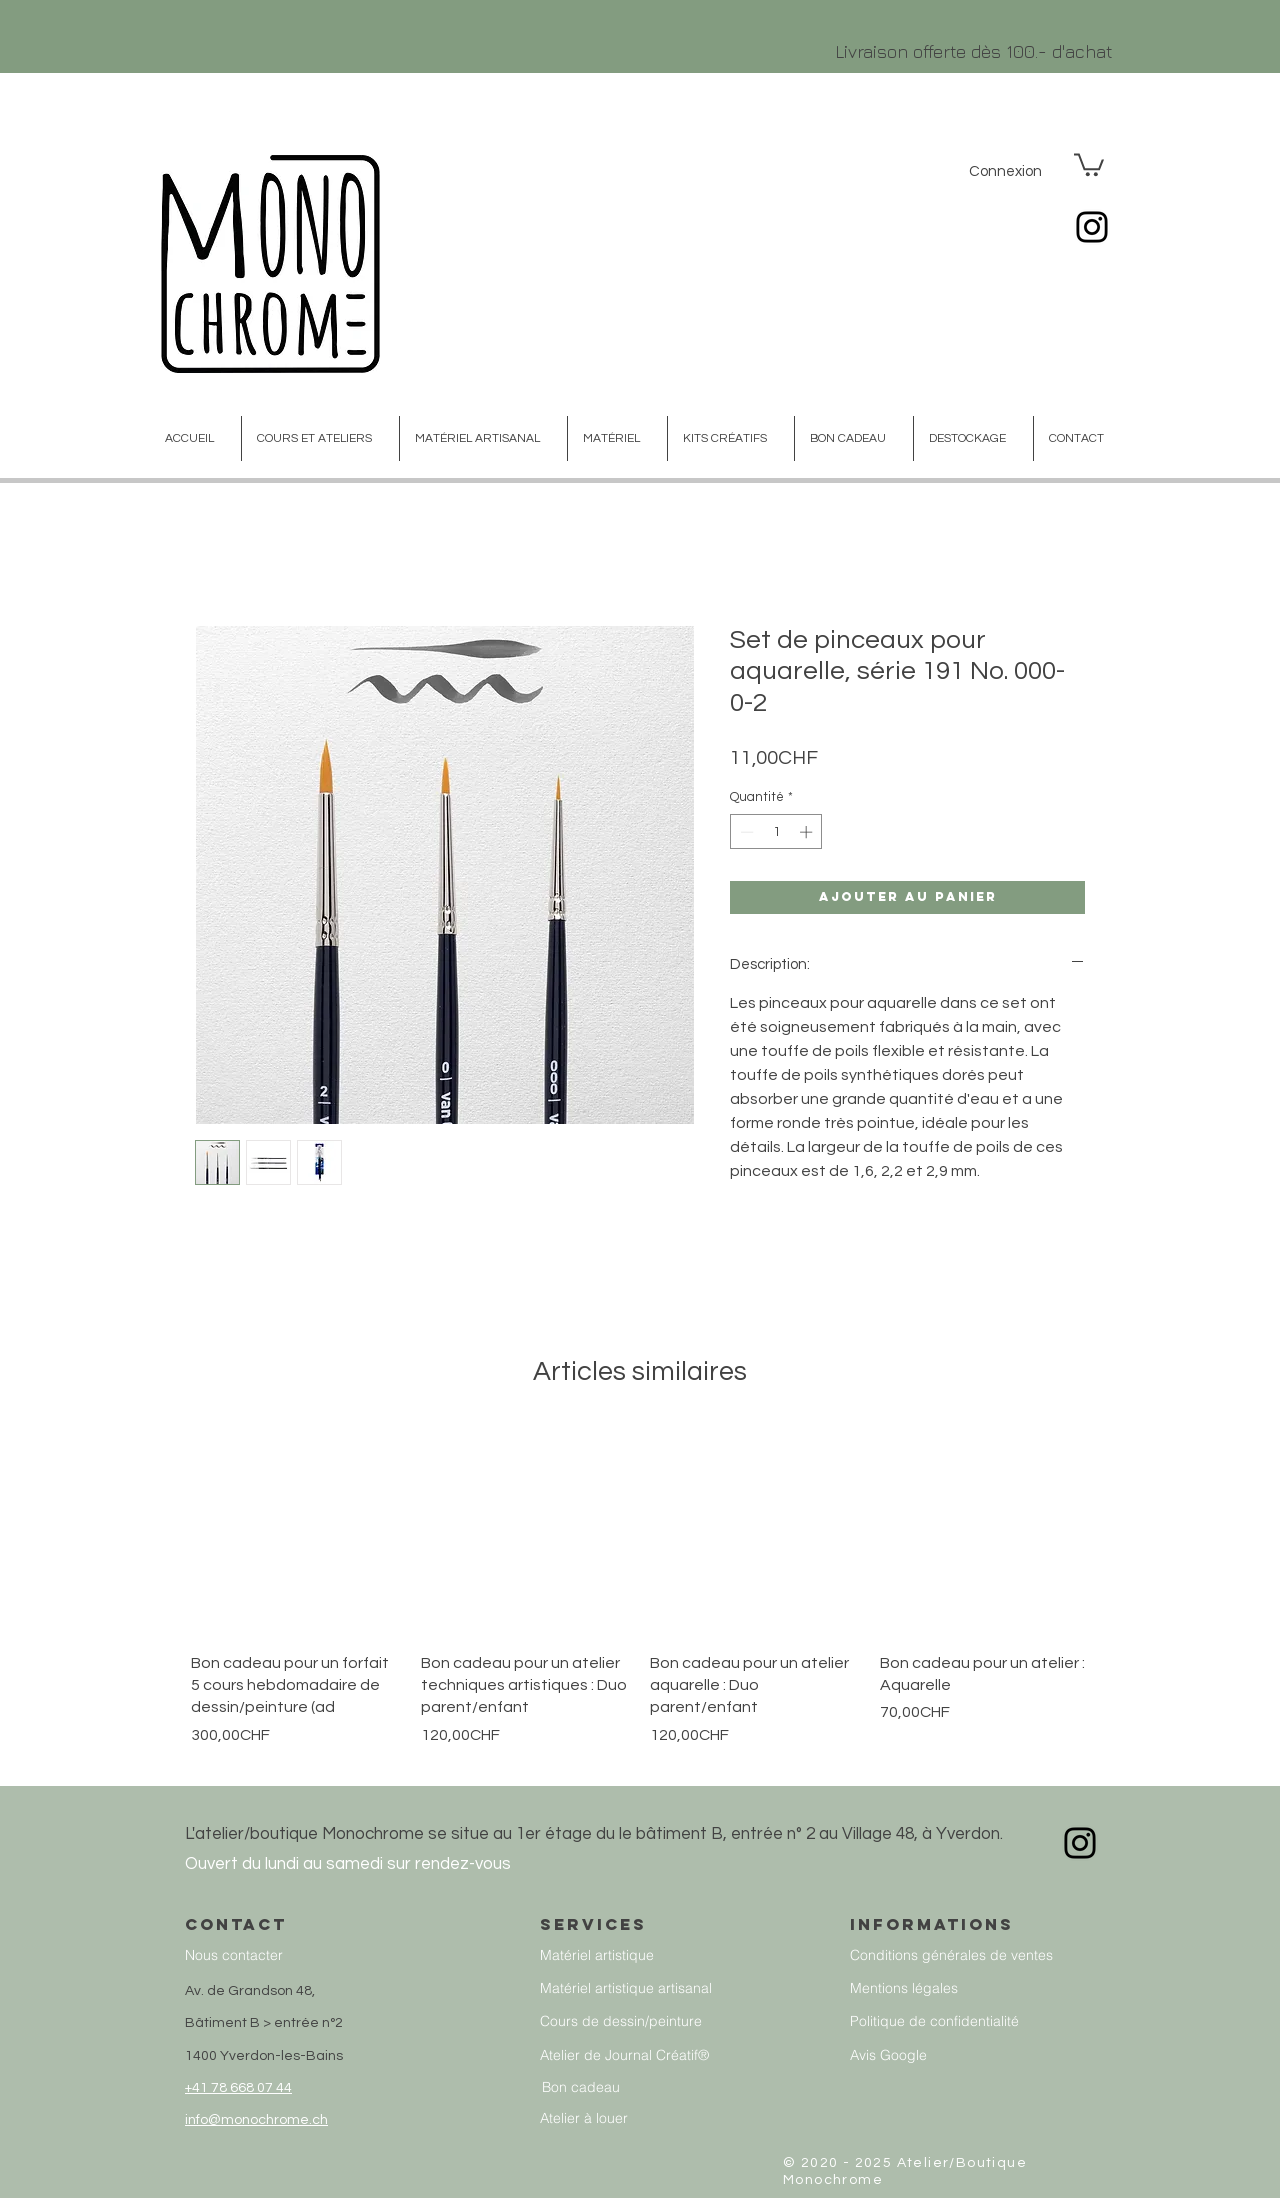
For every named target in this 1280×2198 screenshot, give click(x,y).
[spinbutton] (776, 832)
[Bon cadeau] (644, 2086)
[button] (1089, 163)
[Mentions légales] (986, 1987)
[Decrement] (745, 832)
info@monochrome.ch (256, 2120)
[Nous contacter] (321, 1954)
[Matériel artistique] (642, 1954)
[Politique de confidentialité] (986, 2020)
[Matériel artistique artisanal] (646, 1987)
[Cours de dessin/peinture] (646, 2020)
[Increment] (808, 832)
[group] (640, 1597)
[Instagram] (1092, 227)
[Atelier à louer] (632, 2117)
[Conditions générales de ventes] (986, 1954)
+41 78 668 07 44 (238, 2088)
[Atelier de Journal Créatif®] (646, 2054)
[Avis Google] (986, 2054)
